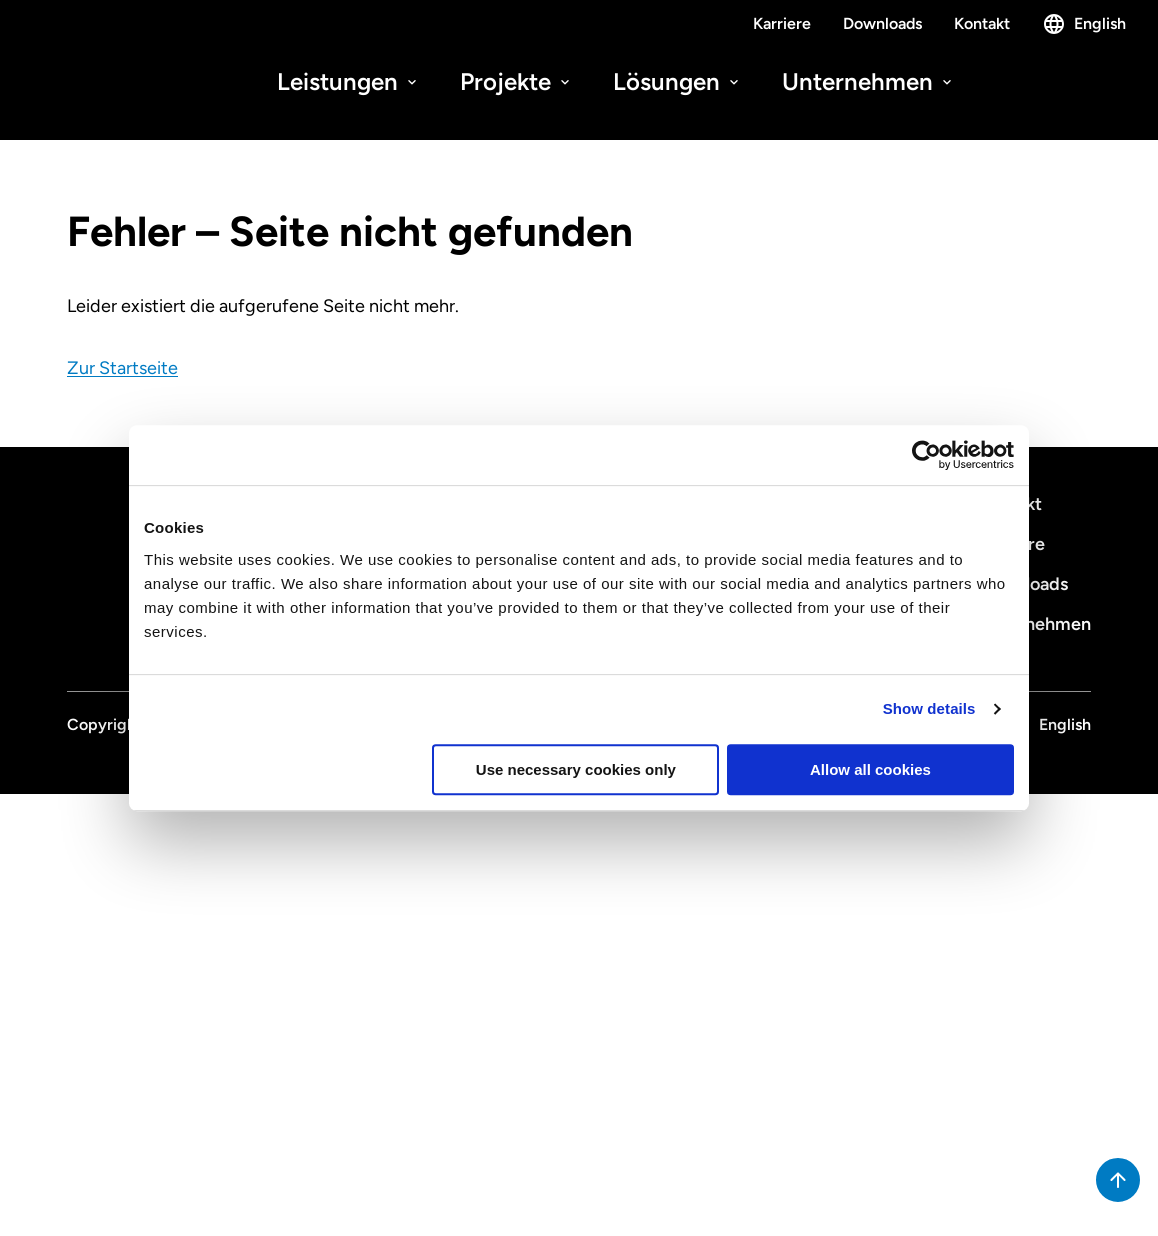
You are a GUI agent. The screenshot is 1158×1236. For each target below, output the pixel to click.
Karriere (782, 23)
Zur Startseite (122, 368)
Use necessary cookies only (576, 769)
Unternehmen (868, 81)
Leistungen (348, 81)
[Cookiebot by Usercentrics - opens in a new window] (926, 455)
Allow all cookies (870, 769)
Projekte (516, 81)
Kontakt (982, 23)
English (1084, 24)
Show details (929, 708)
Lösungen (677, 81)
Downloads (882, 23)
